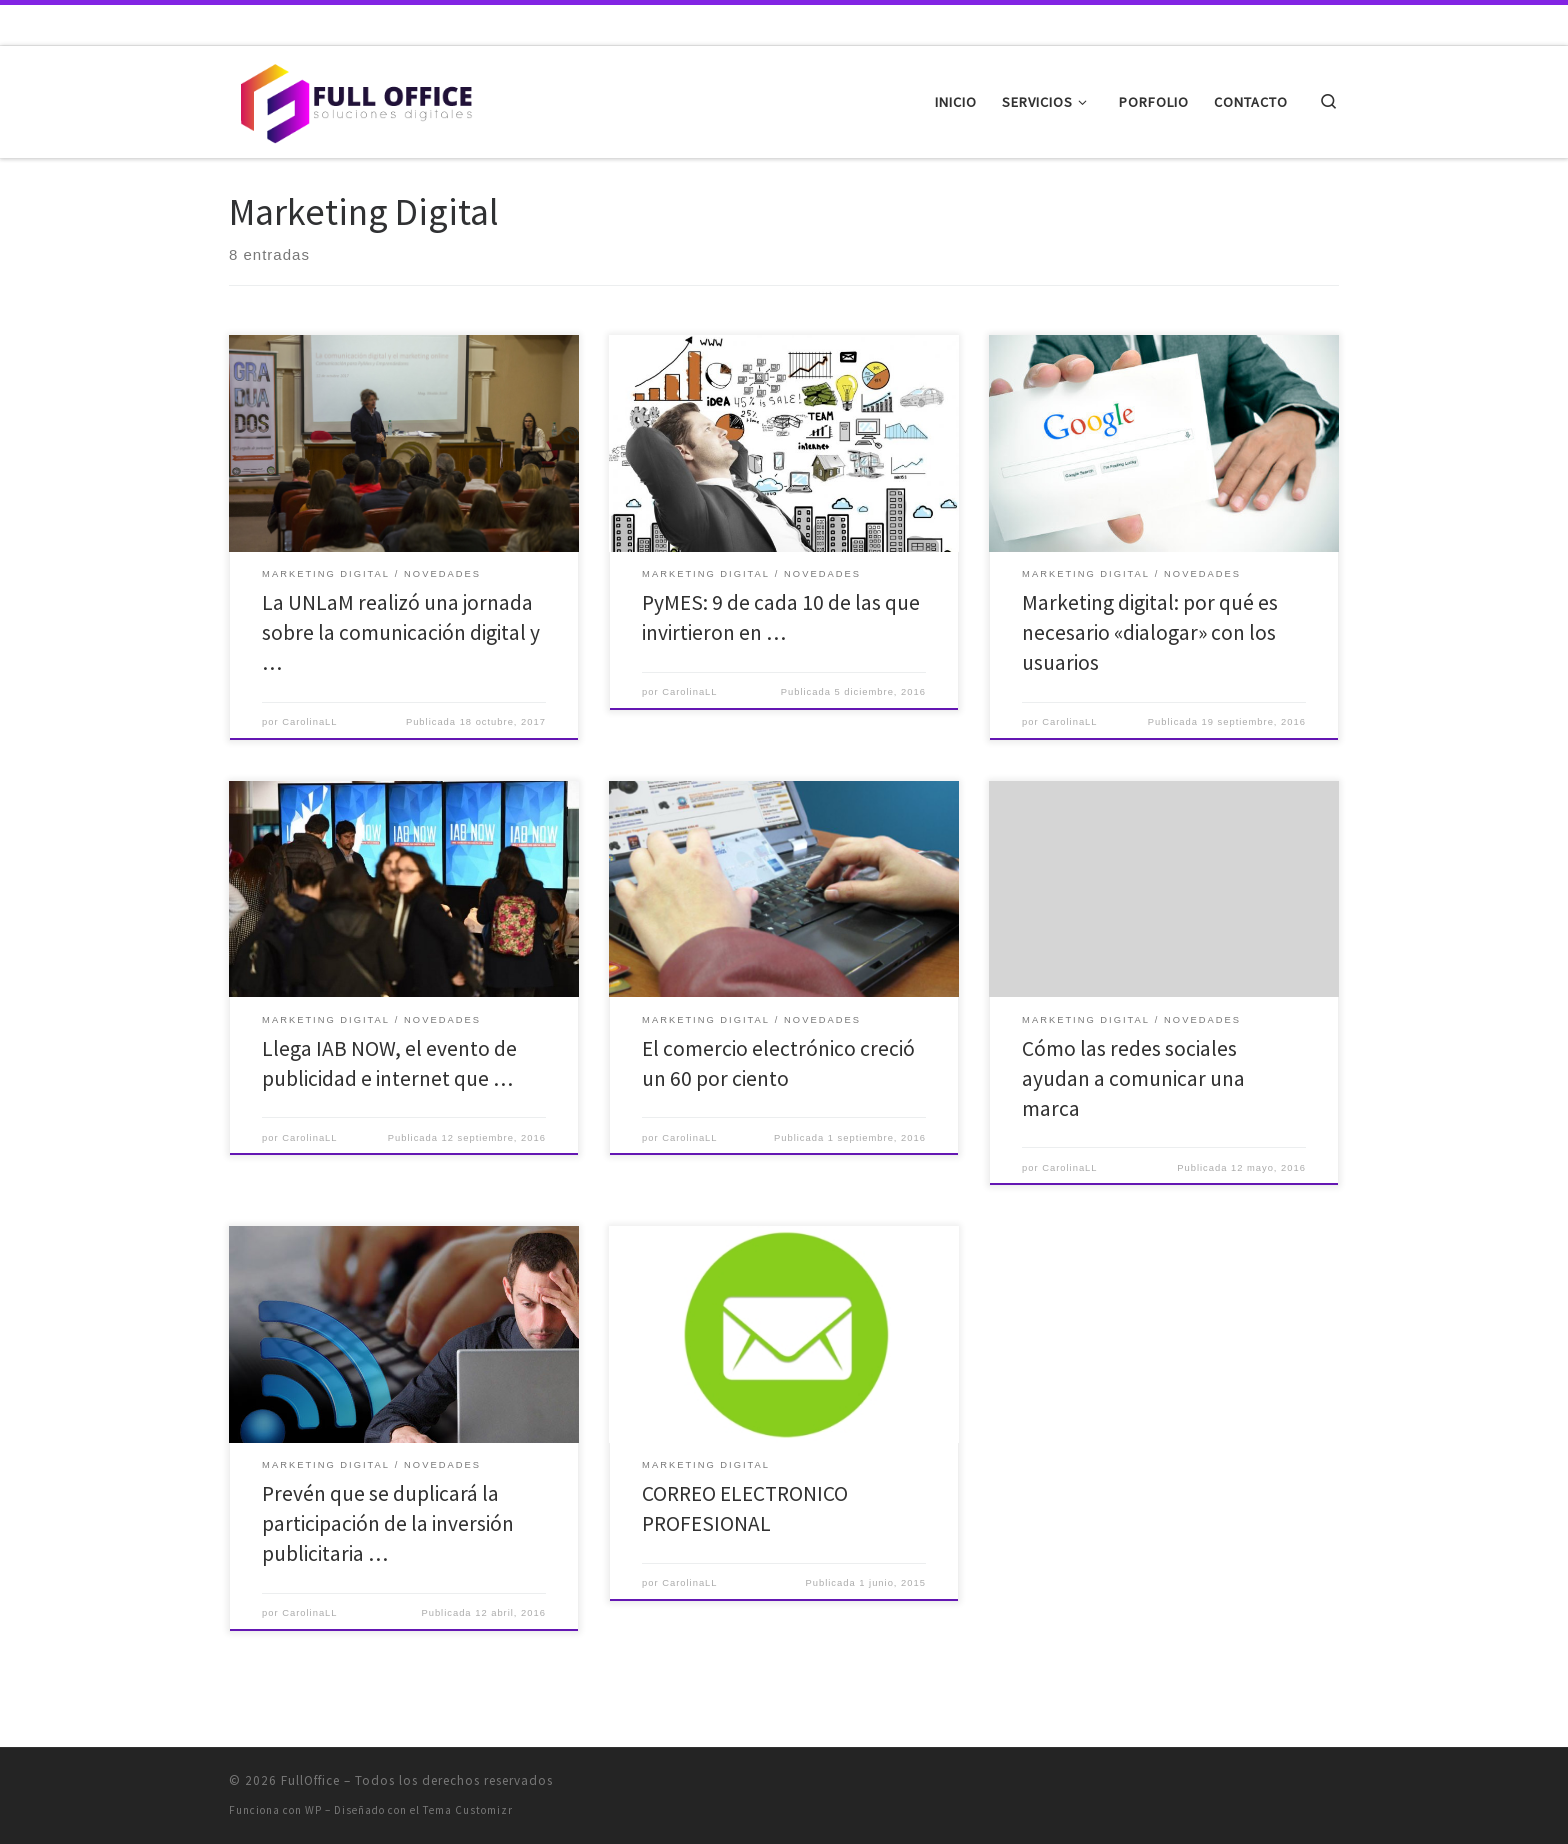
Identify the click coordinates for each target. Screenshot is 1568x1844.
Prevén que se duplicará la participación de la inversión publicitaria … (388, 1523)
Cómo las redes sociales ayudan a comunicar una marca (1133, 1078)
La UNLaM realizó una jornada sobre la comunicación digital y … (401, 632)
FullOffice (310, 1780)
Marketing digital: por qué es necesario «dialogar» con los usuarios (1150, 632)
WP (313, 1810)
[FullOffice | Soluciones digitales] (354, 98)
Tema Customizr (468, 1810)
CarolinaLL (309, 722)
